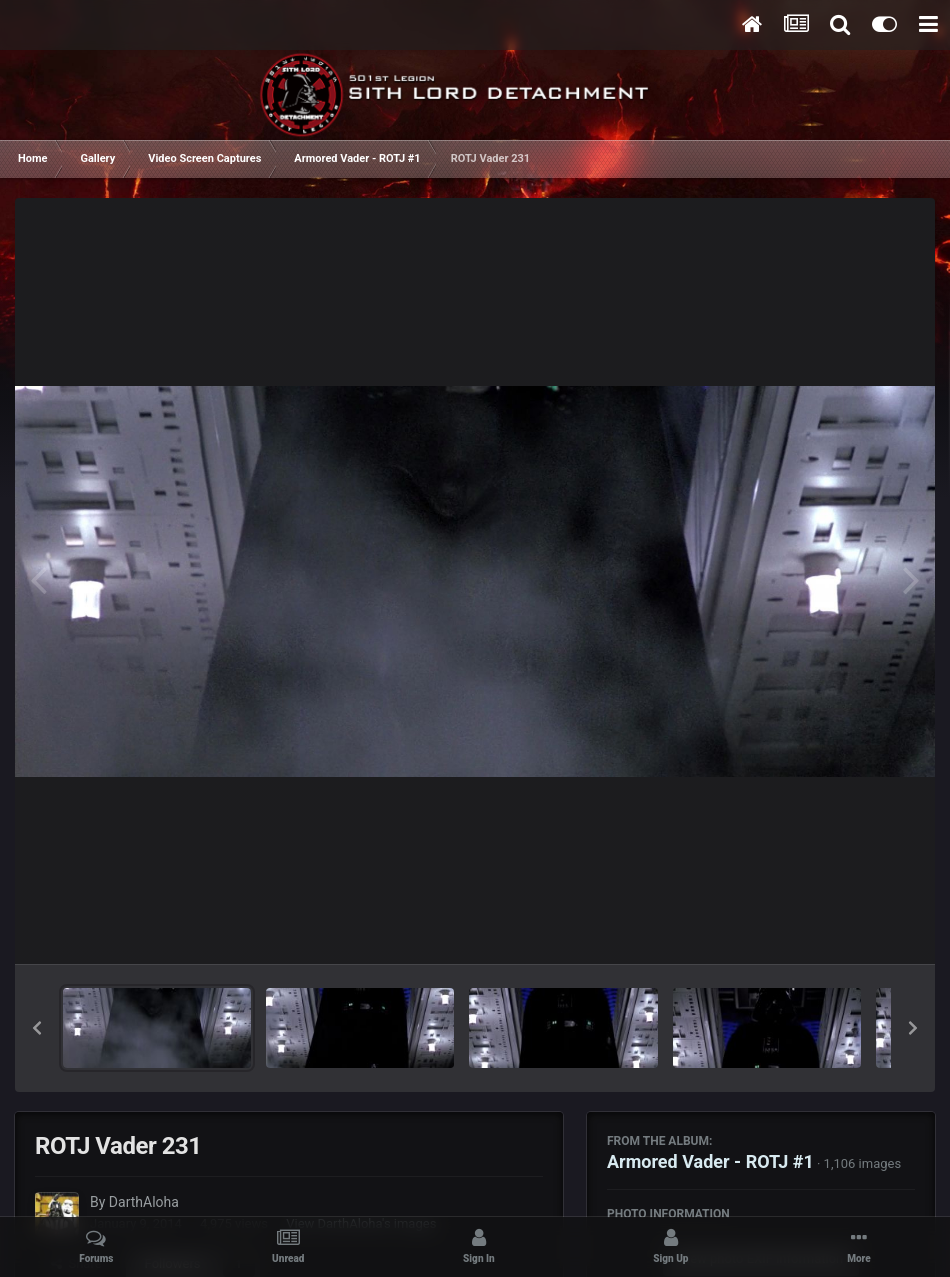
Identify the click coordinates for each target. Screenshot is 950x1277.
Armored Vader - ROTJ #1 (710, 1161)
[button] (37, 1028)
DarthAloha (144, 1202)
